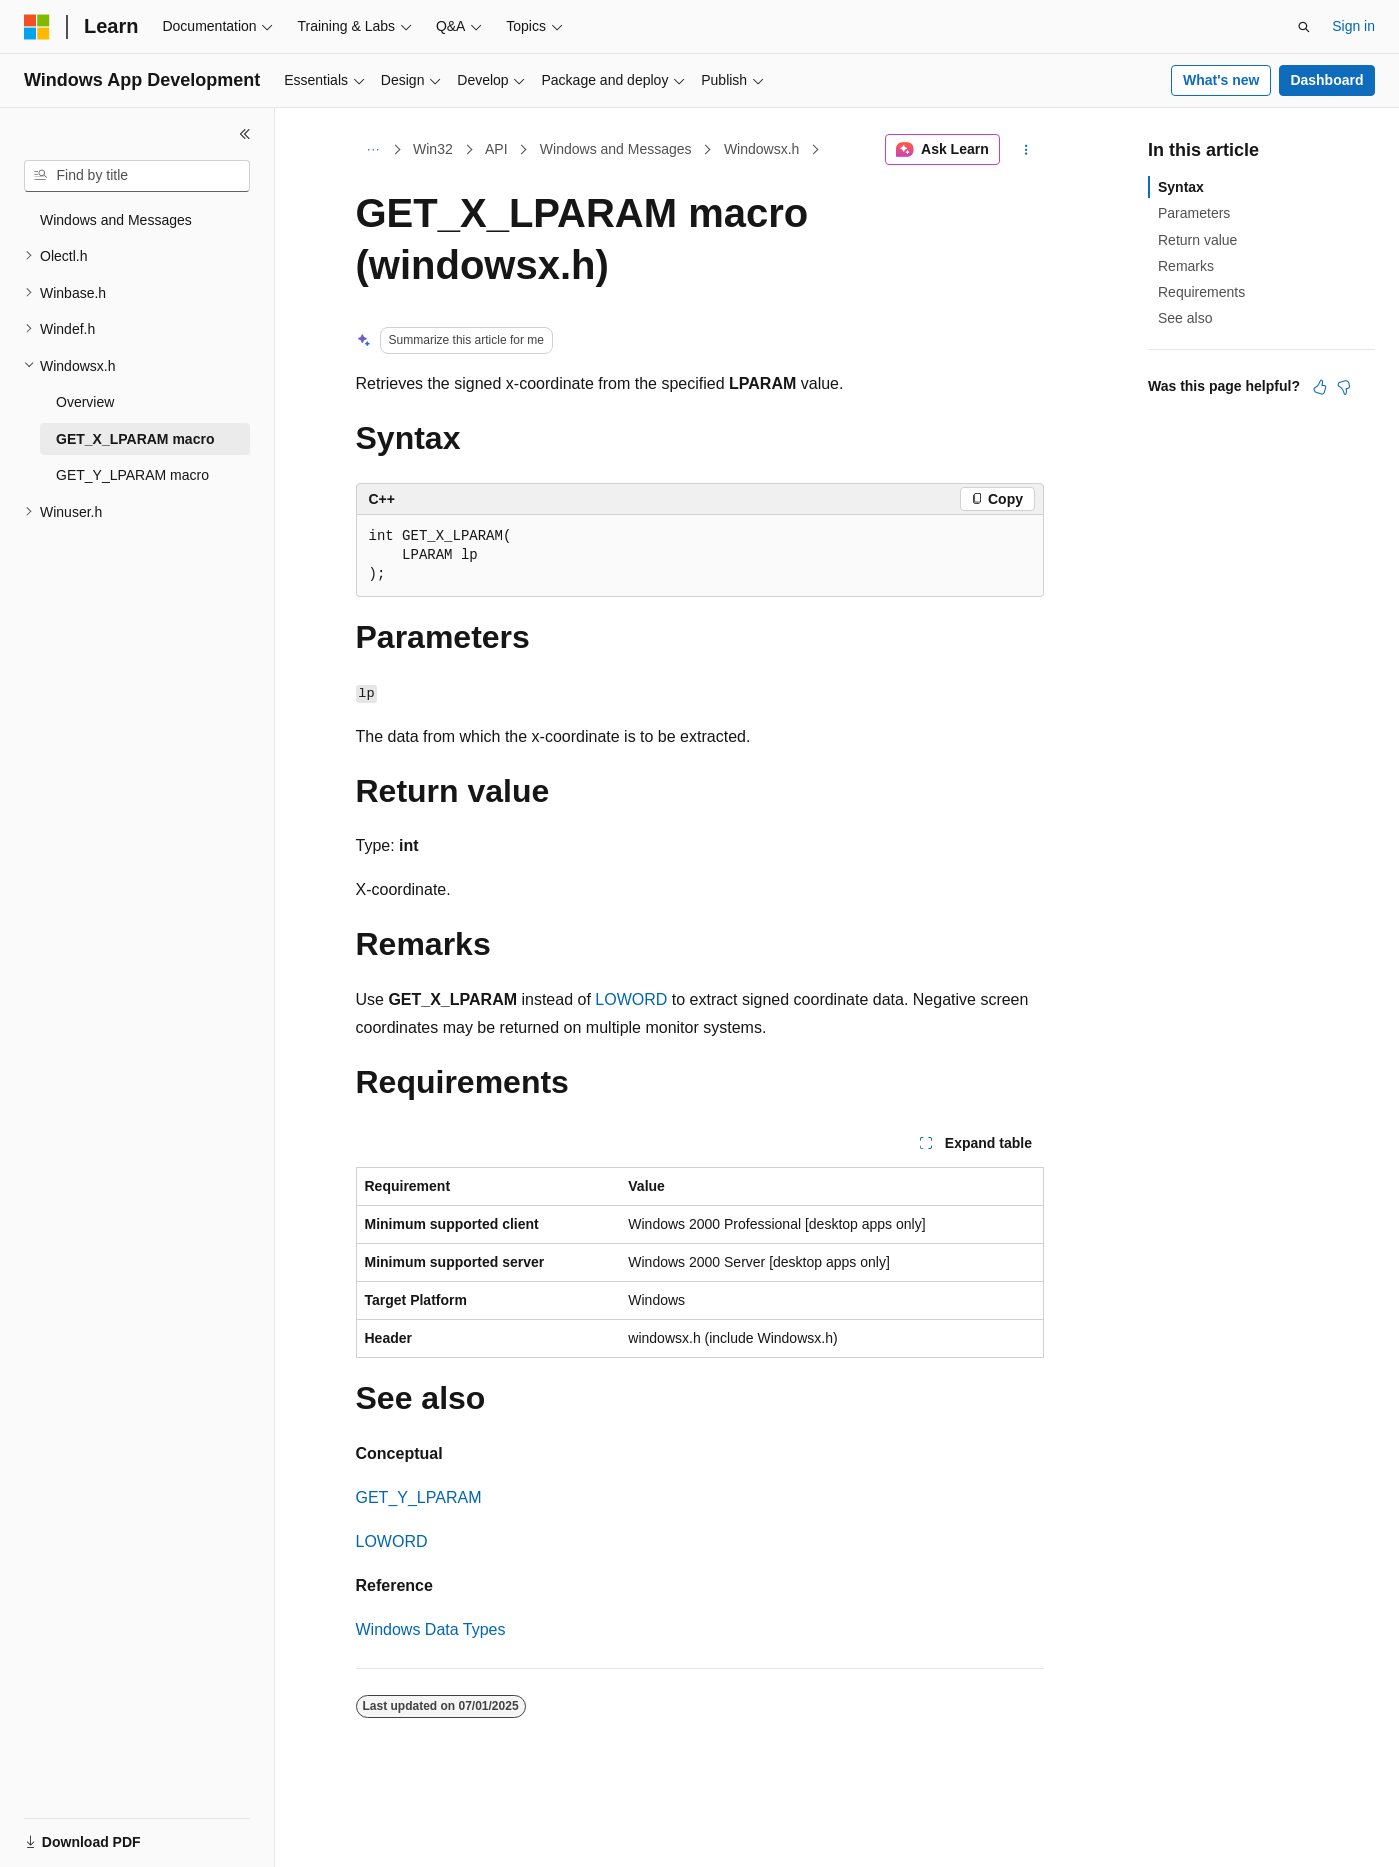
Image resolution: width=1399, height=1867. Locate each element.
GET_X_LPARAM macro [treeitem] (135, 439)
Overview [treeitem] (85, 402)
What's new (1221, 80)
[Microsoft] (37, 27)
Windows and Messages (616, 149)
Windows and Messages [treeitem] (116, 220)
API (496, 149)
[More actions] (1025, 150)
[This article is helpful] (1320, 387)
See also (1185, 318)
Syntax (1181, 187)
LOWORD (631, 999)
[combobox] (137, 176)
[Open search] (1304, 27)
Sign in (1353, 26)
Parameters (1194, 213)
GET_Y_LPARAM (419, 1497)
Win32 (433, 149)
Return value (1197, 240)
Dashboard (1326, 80)
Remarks (1186, 266)
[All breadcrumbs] (373, 150)
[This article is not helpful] (1344, 387)
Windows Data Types (431, 1629)
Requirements (1201, 292)
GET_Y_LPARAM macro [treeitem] (132, 475)
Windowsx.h (761, 149)
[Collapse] (245, 134)
